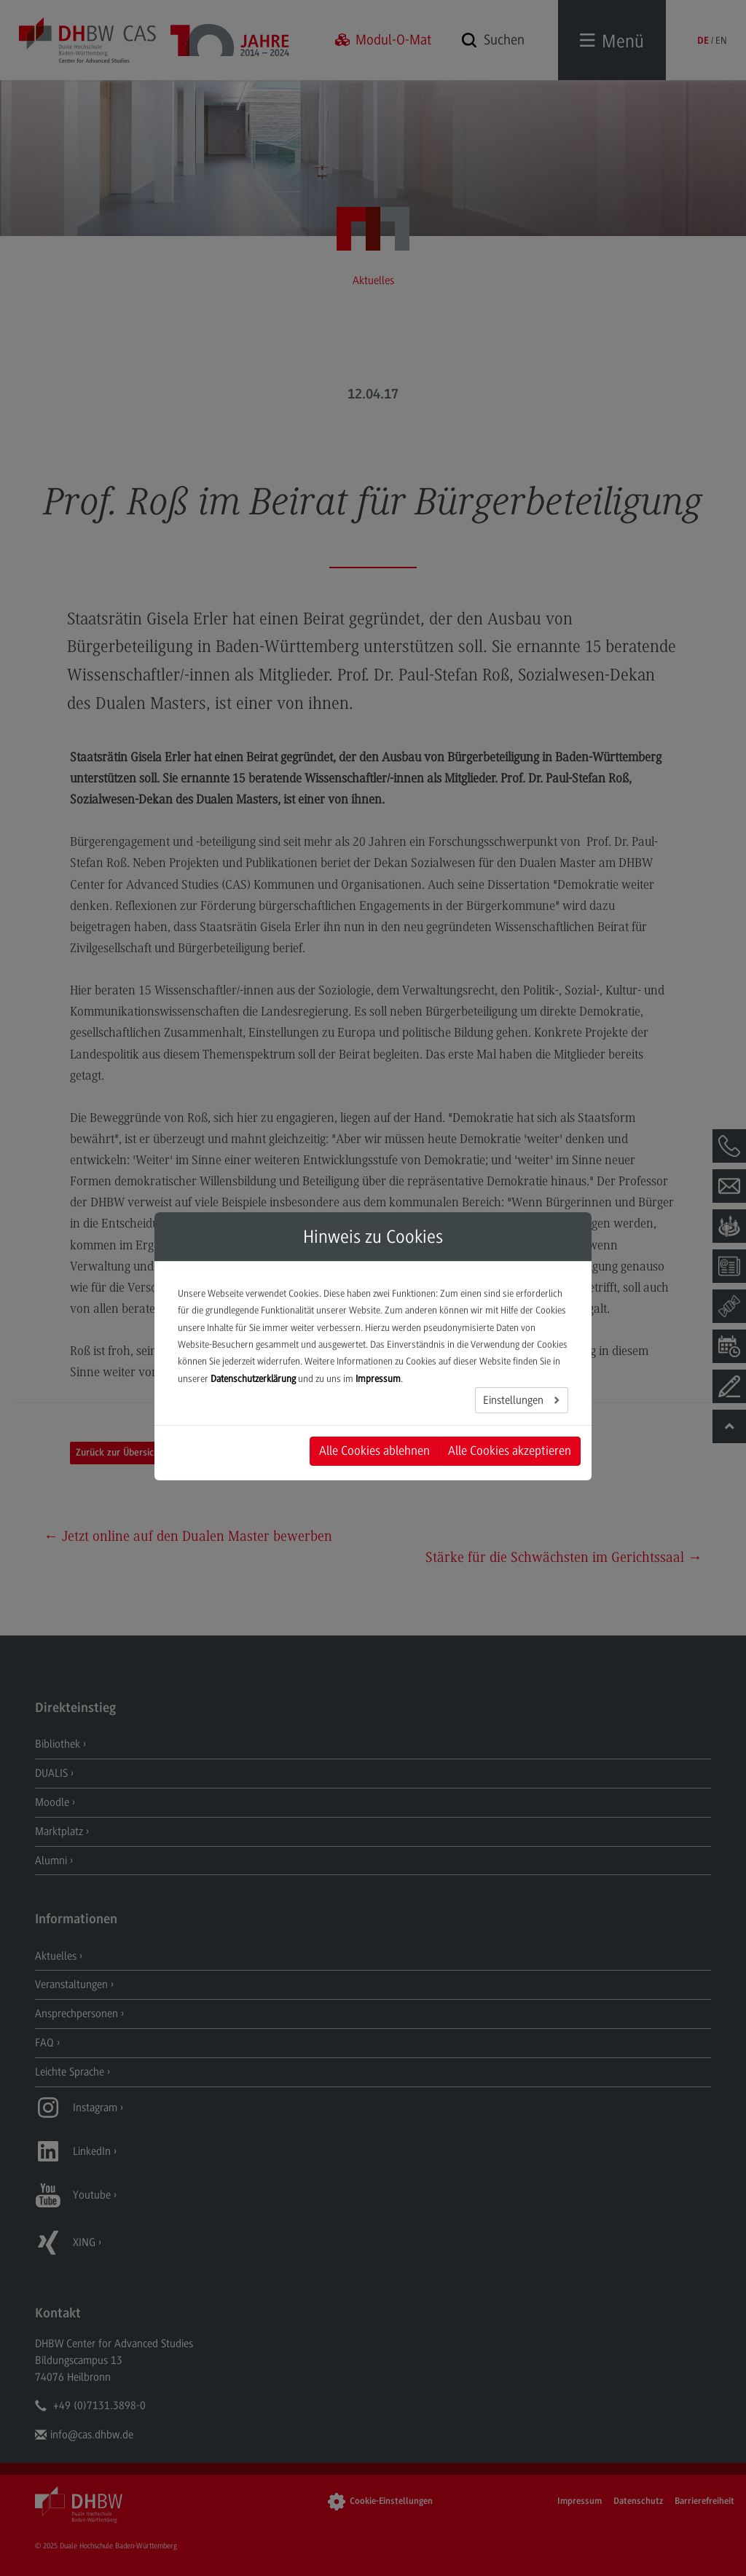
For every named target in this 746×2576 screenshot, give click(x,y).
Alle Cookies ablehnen (374, 1450)
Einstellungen (514, 1400)
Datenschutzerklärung (253, 1378)
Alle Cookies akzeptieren (509, 1450)
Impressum (378, 1378)
